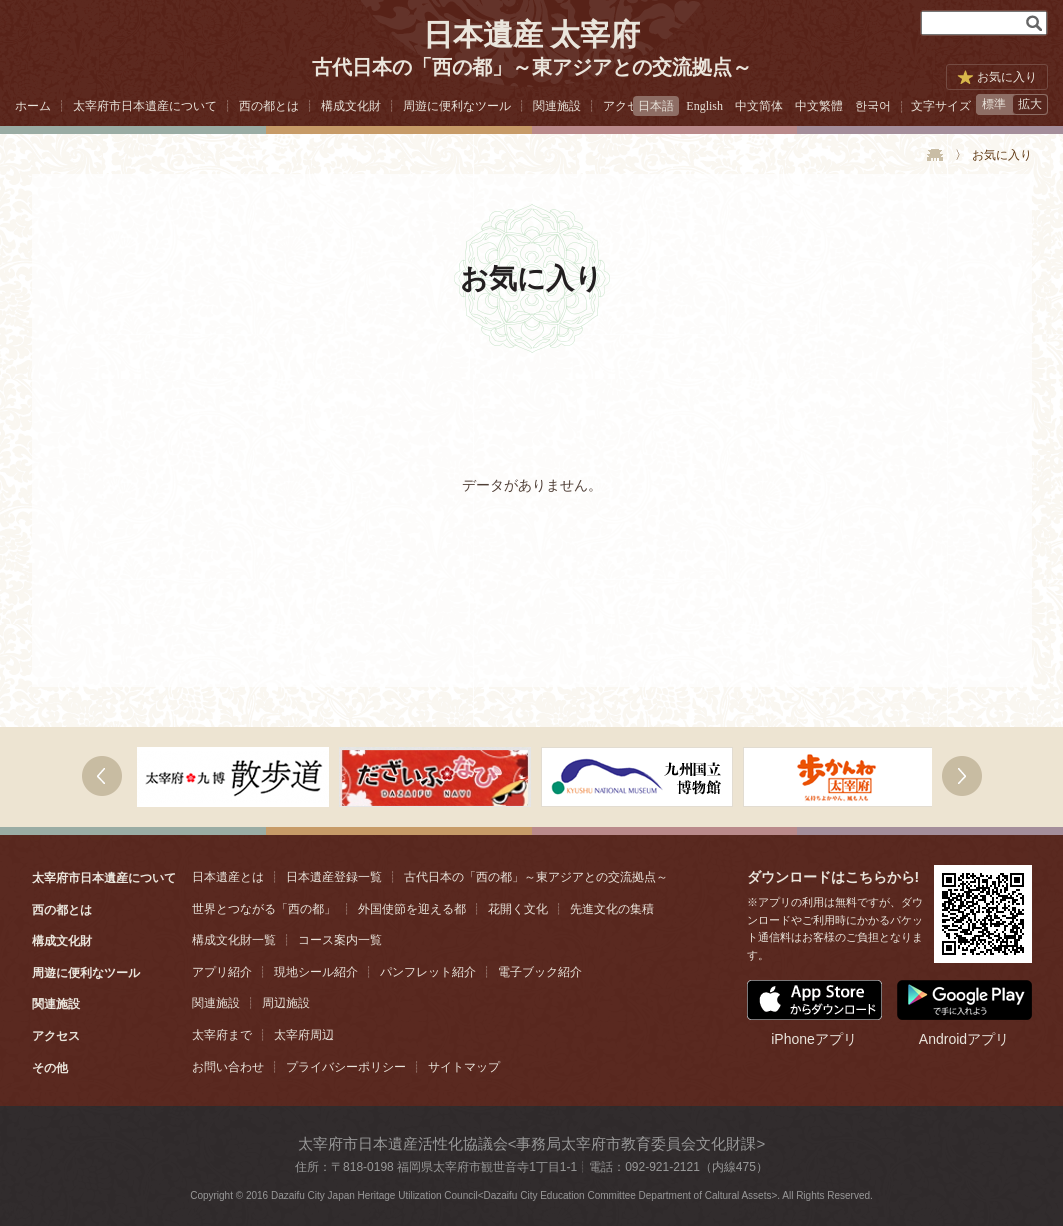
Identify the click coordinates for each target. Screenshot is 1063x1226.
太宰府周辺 (304, 1035)
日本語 (656, 106)
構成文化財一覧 (234, 940)
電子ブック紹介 (540, 972)
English (704, 106)
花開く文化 (518, 909)
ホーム (33, 106)
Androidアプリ (964, 1013)
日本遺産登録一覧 (334, 877)
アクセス (627, 106)
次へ (102, 776)
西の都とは (269, 106)
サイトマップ (464, 1067)
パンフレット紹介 (428, 972)
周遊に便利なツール (457, 106)
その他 (50, 1068)
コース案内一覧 (340, 940)
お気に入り (1007, 77)
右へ (962, 776)
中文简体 (759, 106)
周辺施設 (286, 1003)
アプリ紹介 (222, 972)
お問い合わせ (228, 1067)
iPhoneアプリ (814, 1013)
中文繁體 (819, 106)
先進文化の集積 (612, 909)
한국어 (873, 106)
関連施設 (557, 106)
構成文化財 (351, 106)
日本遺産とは (228, 877)
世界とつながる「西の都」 (264, 909)
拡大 (1030, 104)
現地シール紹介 (316, 972)
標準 (994, 104)
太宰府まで (222, 1035)
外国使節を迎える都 (412, 909)
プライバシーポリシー (346, 1067)
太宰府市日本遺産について (145, 106)
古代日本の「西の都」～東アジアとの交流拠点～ (536, 877)
